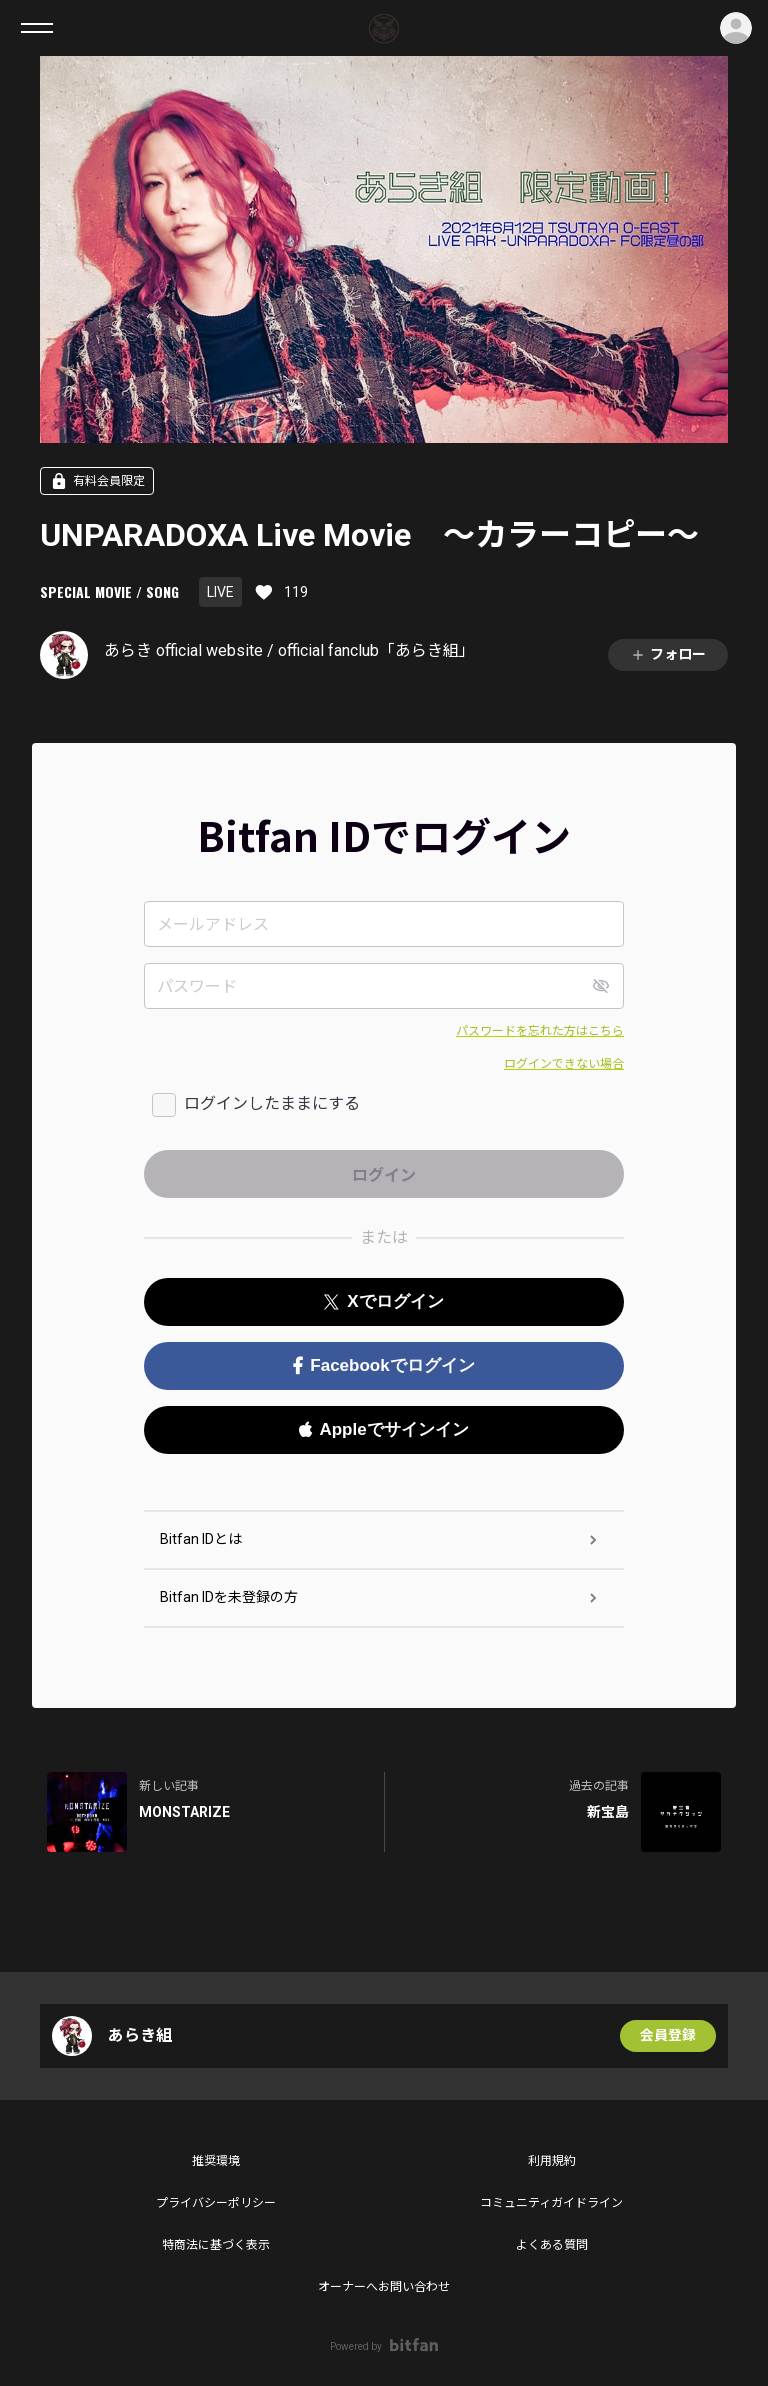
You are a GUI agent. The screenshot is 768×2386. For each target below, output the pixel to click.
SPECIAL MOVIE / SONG (109, 591)
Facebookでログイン (383, 1365)
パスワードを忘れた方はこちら (540, 1031)
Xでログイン (383, 1301)
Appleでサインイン (383, 1429)
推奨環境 (216, 2161)
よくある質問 (552, 2245)
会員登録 (668, 2036)
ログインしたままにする (272, 1103)
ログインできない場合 (564, 1064)
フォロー (668, 654)
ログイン (736, 28)
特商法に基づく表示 (216, 2245)
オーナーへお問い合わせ (384, 2287)
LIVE (220, 592)
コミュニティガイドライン (551, 2203)
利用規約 (552, 2161)
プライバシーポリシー (216, 2203)
